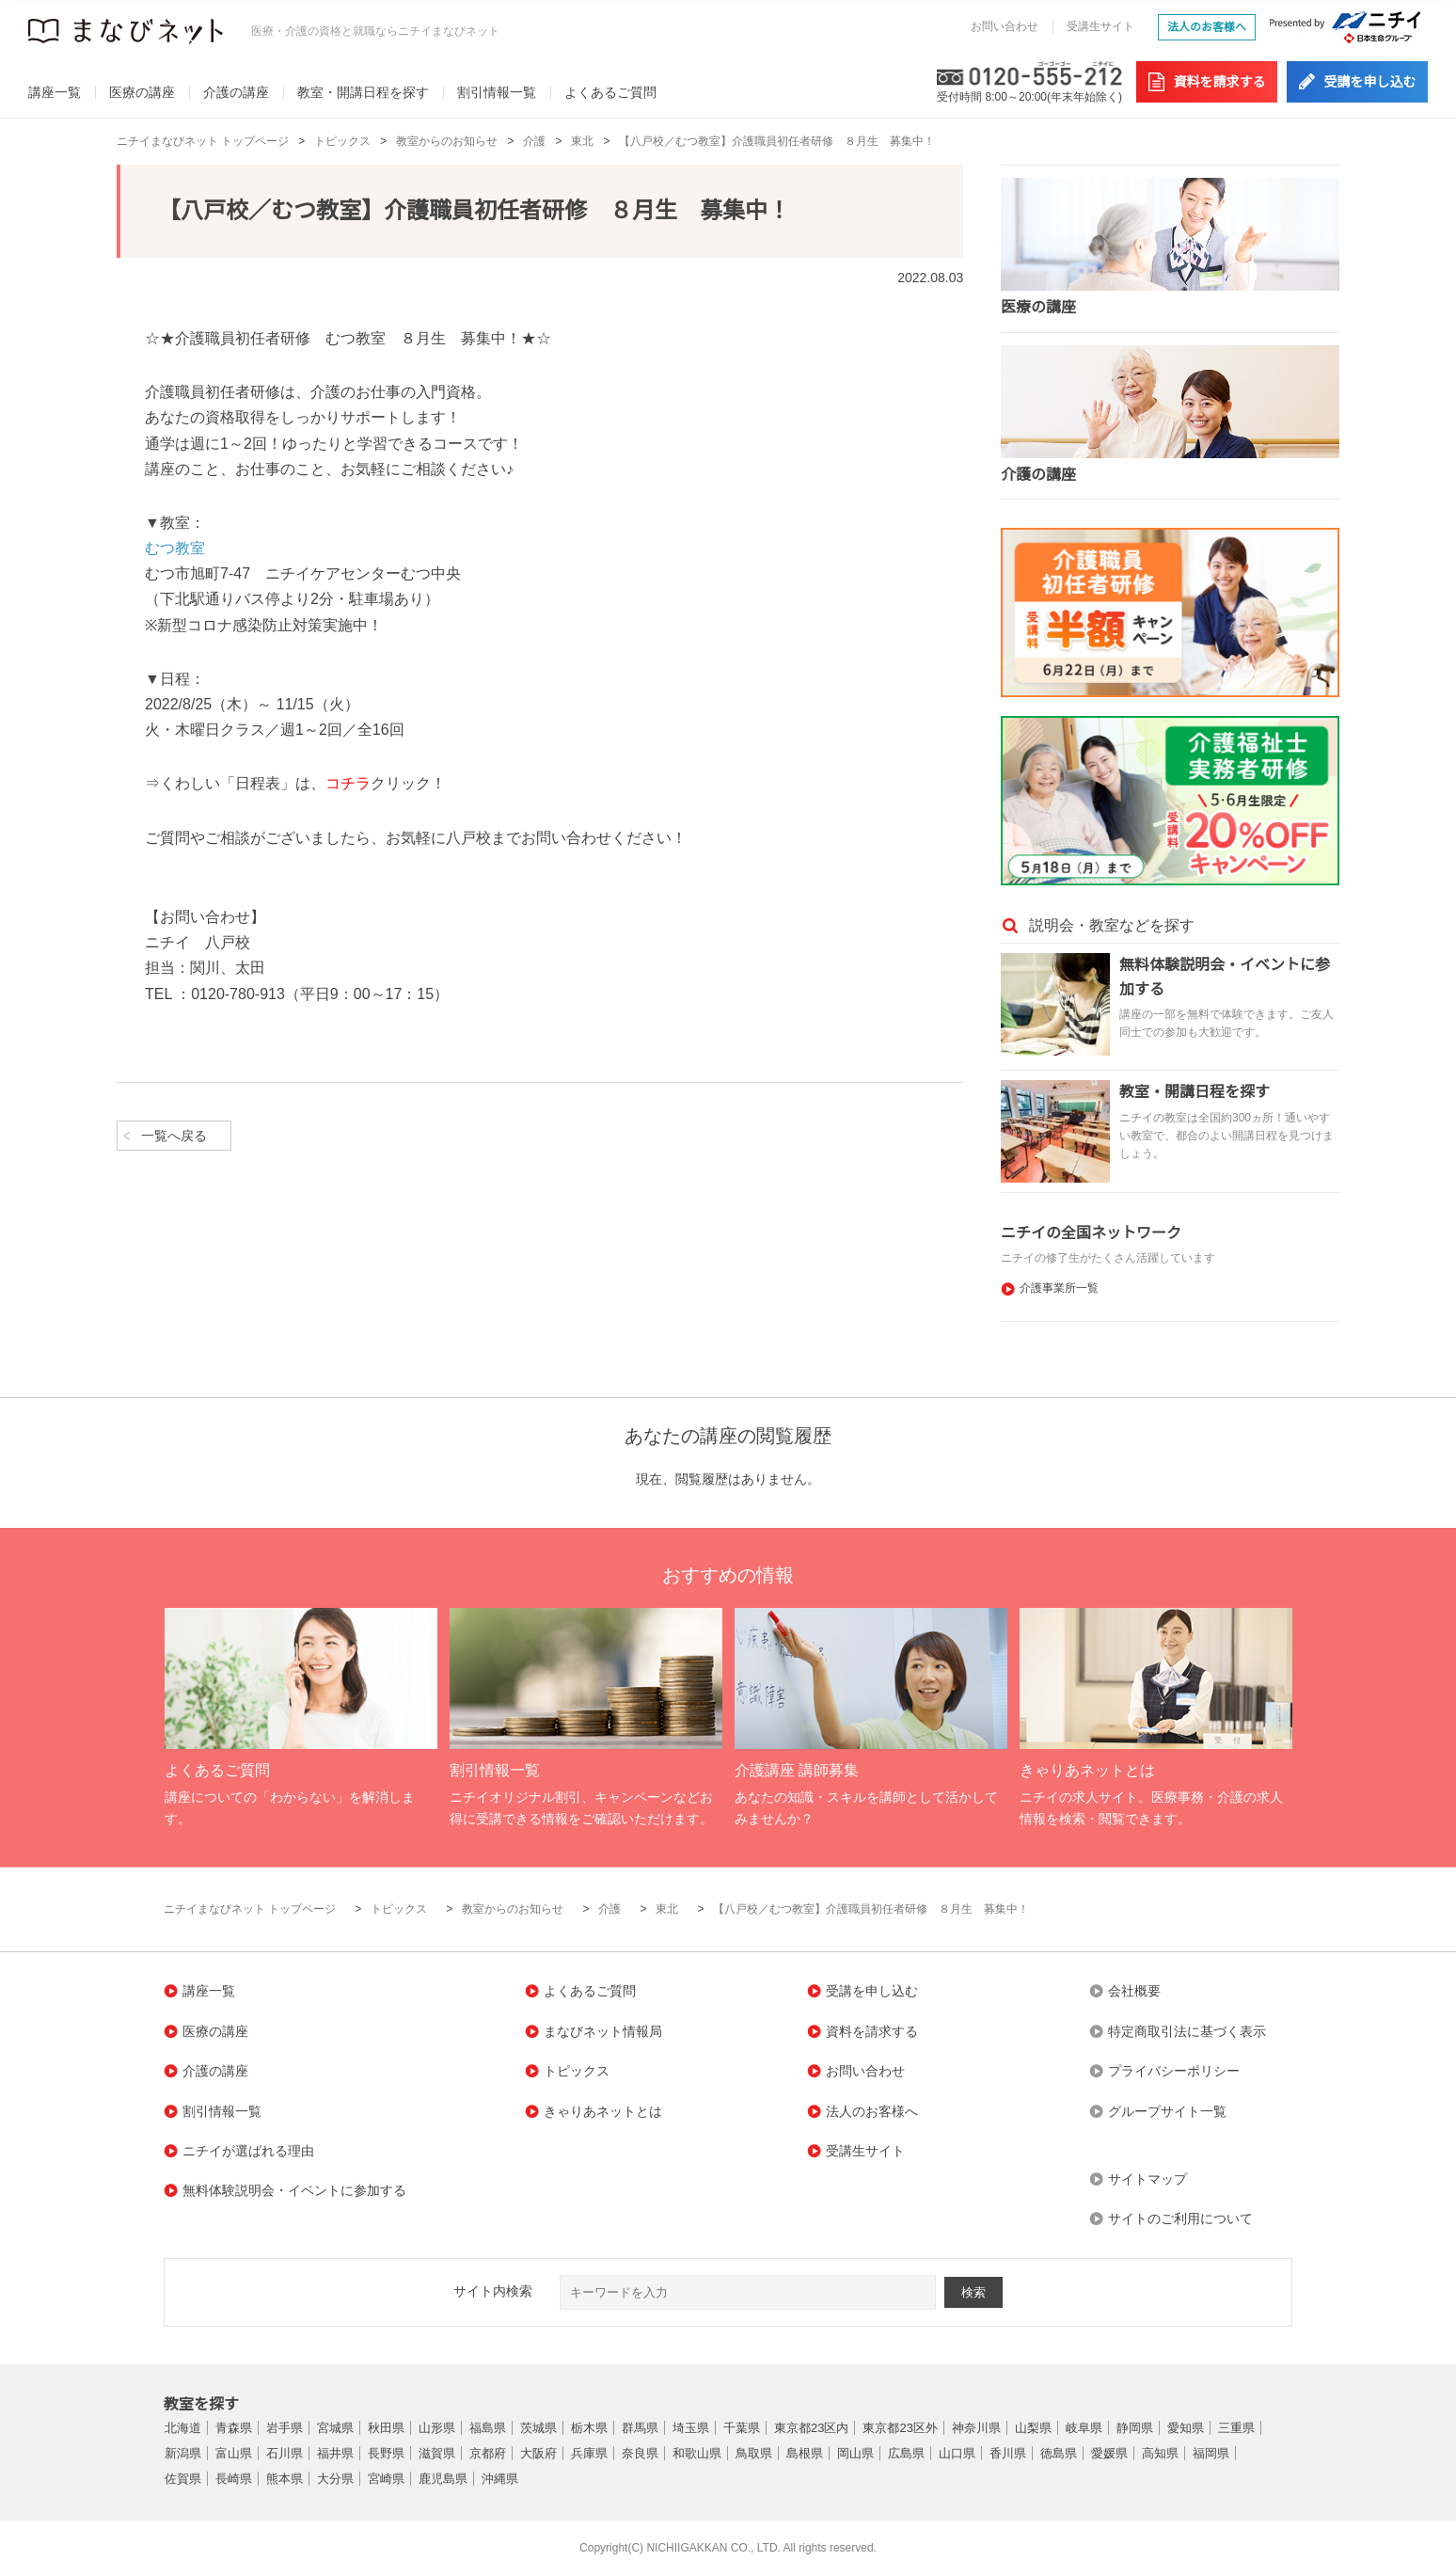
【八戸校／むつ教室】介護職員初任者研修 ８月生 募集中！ (777, 141)
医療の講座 (142, 92)
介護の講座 (236, 92)
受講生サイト (1100, 26)
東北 (582, 141)
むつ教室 (175, 548)
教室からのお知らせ (447, 141)
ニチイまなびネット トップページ (203, 141)
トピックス (342, 141)
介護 (534, 141)
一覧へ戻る (174, 1135)
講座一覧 (54, 92)
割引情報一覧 (496, 92)
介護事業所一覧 (1059, 1288)
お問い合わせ (1004, 26)
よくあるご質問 (610, 92)
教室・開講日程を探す (363, 92)
